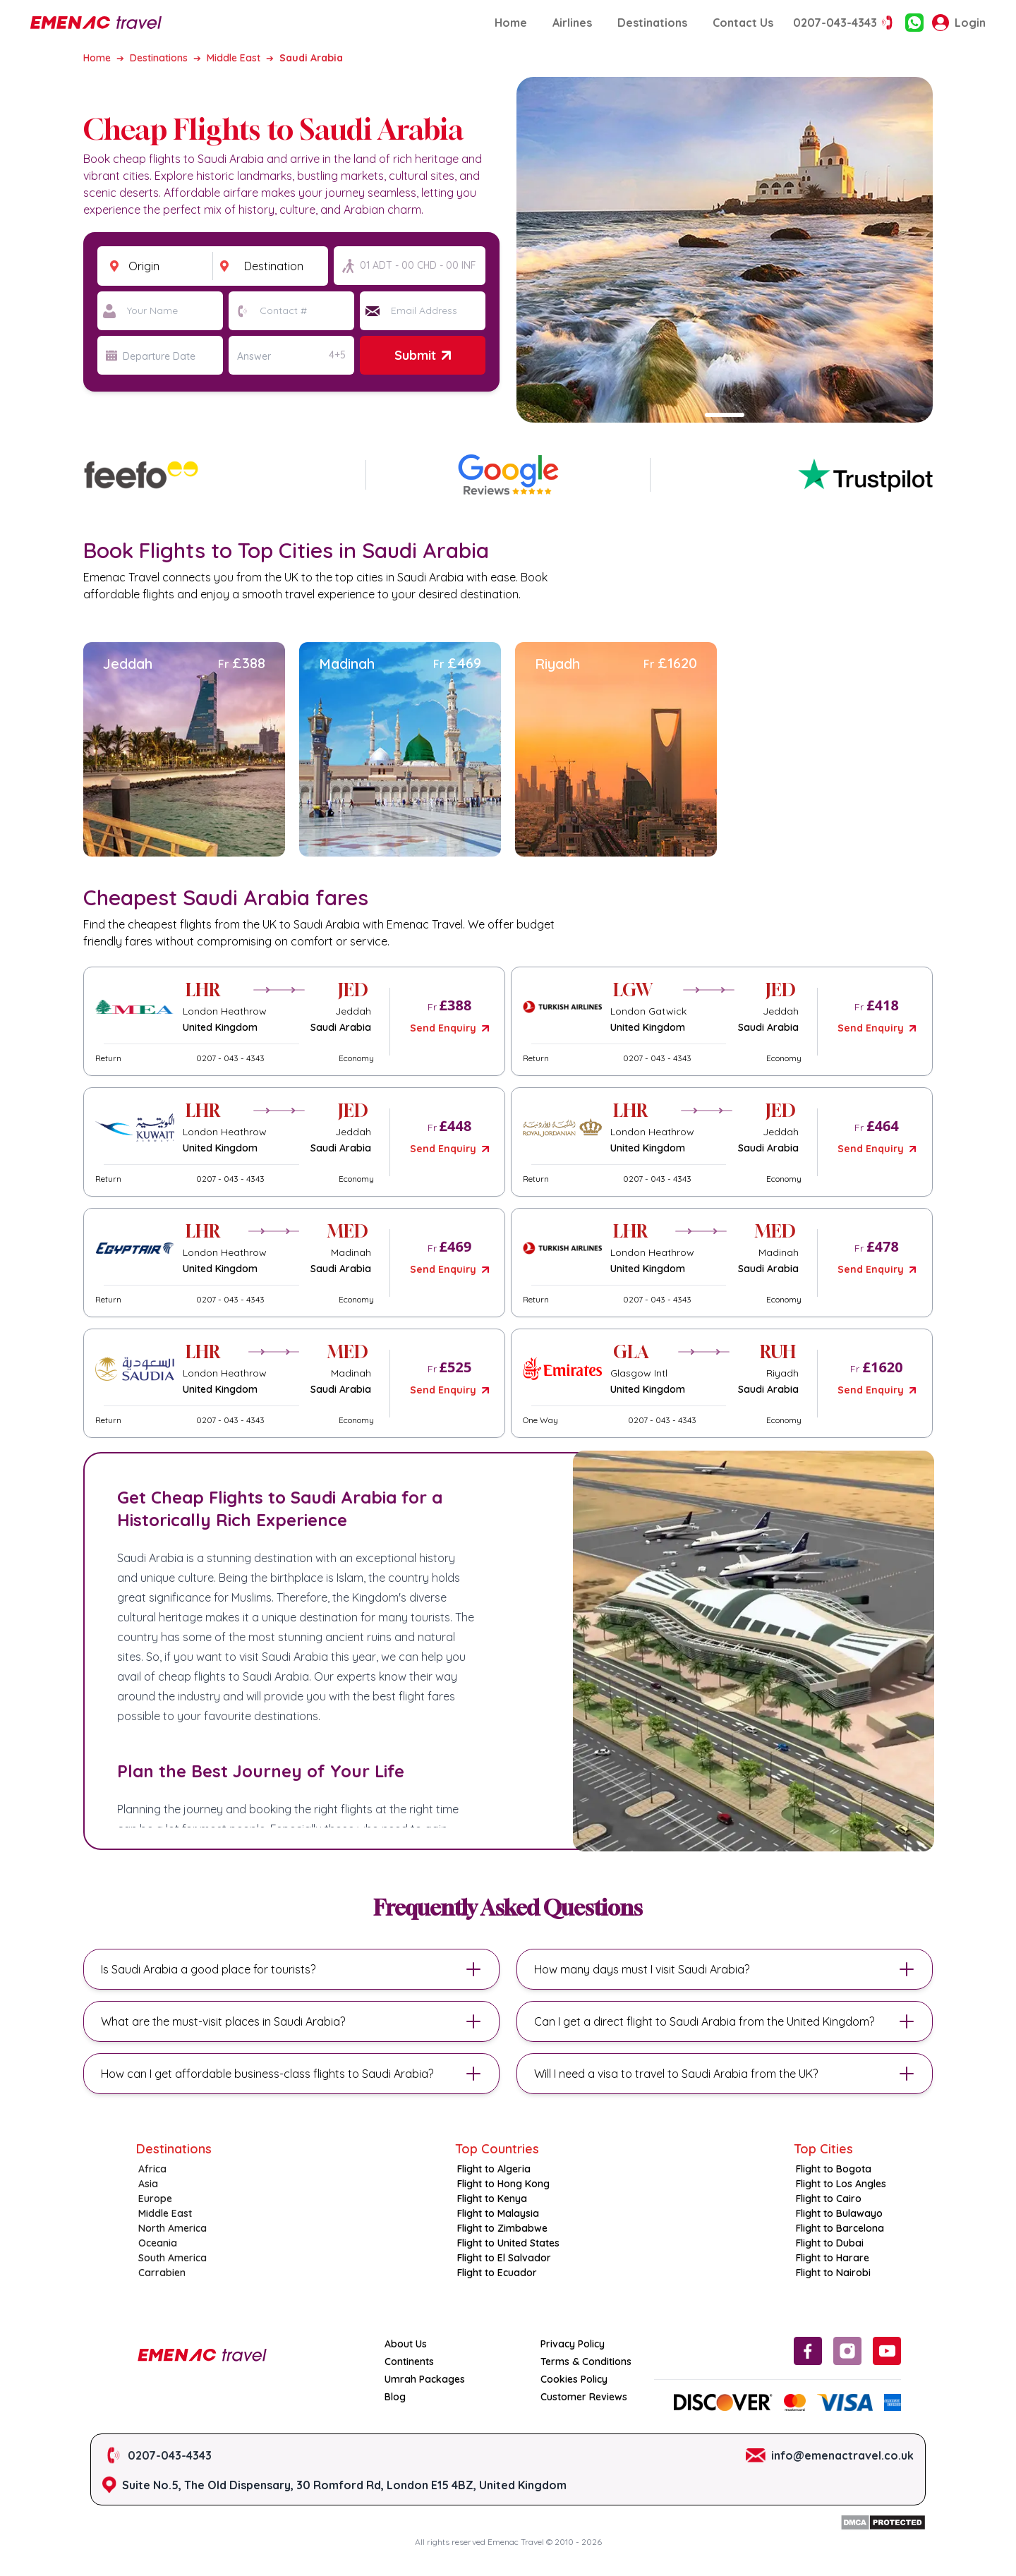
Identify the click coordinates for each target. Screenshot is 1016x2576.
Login (959, 22)
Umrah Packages (425, 2379)
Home (511, 23)
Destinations (652, 23)
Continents (409, 2361)
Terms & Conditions (585, 2361)
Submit (422, 355)
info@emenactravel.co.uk (842, 2455)
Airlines (572, 23)
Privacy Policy (572, 2344)
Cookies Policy (573, 2379)
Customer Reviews (583, 2396)
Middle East (233, 58)
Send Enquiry (449, 1028)
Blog (395, 2396)
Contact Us (743, 23)
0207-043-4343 (845, 22)
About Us (406, 2344)
